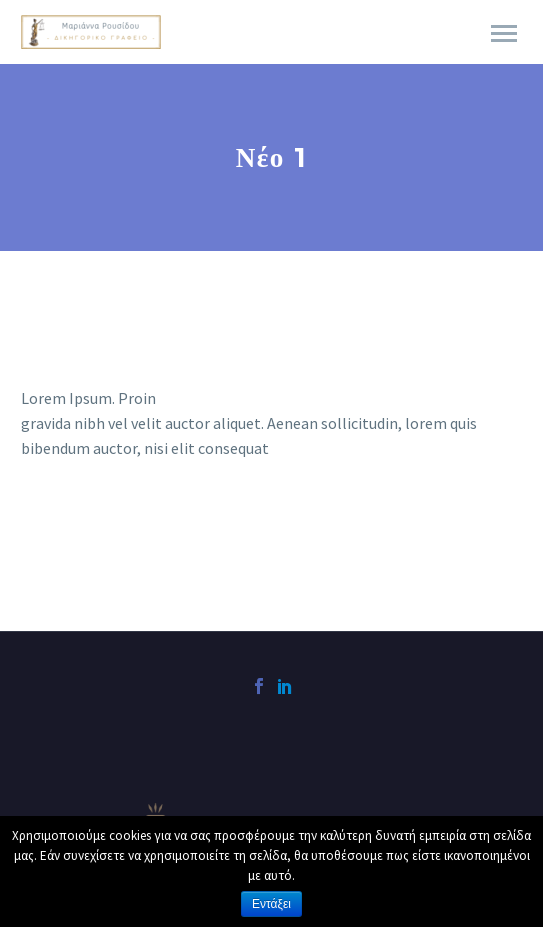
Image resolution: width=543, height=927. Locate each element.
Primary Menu (504, 33)
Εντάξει (271, 904)
